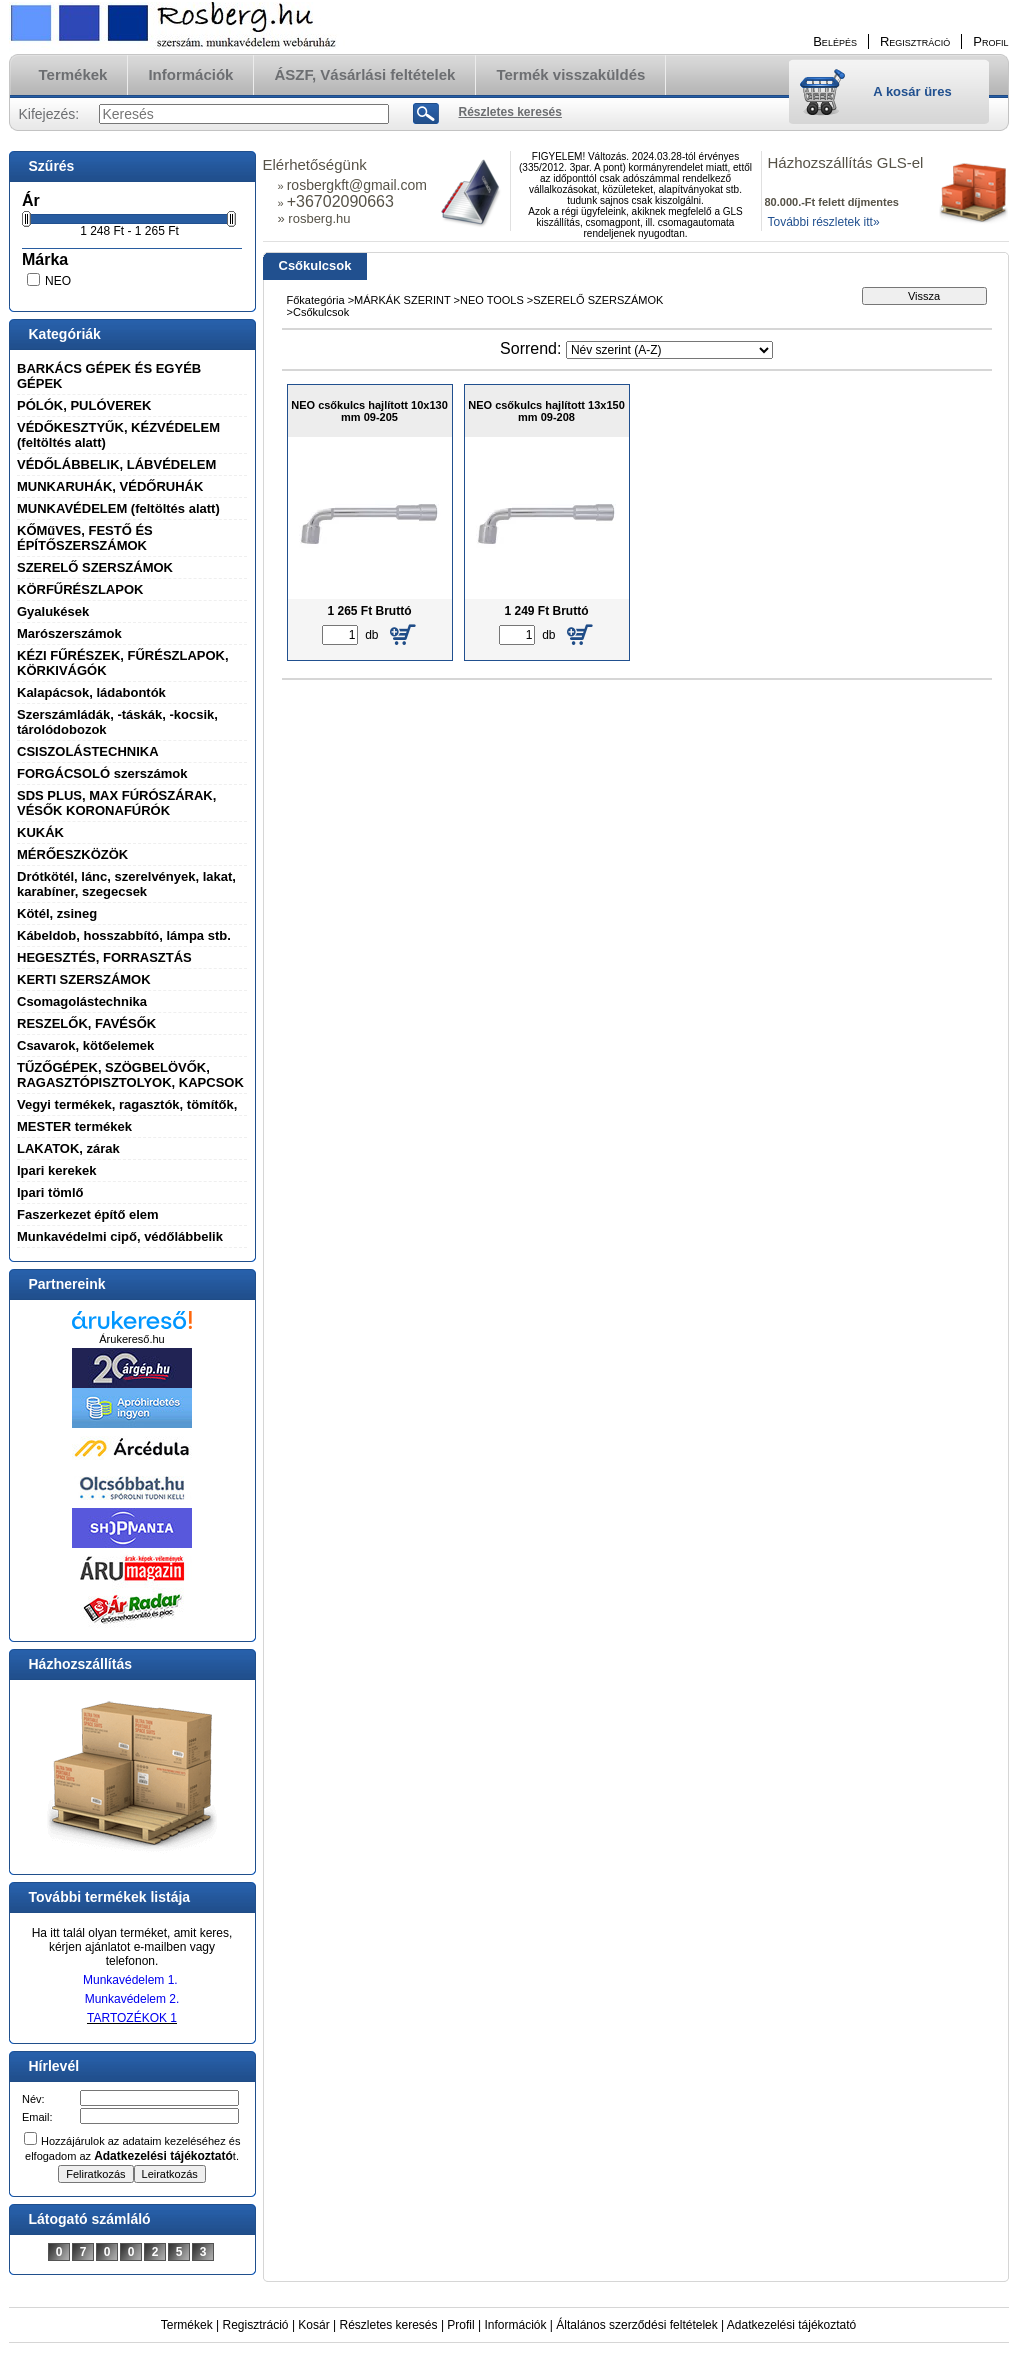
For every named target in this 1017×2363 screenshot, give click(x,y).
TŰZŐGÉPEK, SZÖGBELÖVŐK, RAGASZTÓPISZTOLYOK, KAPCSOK (130, 1075)
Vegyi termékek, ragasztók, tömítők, (127, 1104)
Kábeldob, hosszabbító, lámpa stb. (124, 935)
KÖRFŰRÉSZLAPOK (80, 589)
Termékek (187, 2325)
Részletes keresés (389, 2325)
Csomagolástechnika (82, 1001)
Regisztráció (256, 2325)
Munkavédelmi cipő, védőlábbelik (120, 1236)
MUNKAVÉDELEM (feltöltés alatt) (118, 508)
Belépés (835, 41)
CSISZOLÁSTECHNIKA (88, 751)
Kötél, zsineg (57, 913)
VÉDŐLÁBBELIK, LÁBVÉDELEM (116, 464)
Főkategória (316, 300)
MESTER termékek (74, 1126)
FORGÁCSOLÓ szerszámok (102, 773)
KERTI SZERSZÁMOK (84, 979)
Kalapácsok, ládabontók (91, 692)
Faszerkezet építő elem (88, 1214)
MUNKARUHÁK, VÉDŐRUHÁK (110, 486)
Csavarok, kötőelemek (85, 1045)
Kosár (313, 2325)
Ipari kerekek (57, 1170)
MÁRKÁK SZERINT (403, 300)
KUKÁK (40, 832)
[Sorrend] (669, 350)
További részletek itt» (824, 222)
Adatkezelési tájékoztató (791, 2325)
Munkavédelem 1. (130, 1980)
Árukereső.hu (131, 1339)
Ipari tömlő (50, 1192)
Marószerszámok (69, 633)
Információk (515, 2325)
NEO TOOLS (492, 300)
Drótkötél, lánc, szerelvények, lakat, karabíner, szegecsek (126, 884)
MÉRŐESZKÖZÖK (72, 854)
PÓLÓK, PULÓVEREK (84, 405)
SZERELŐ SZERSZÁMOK (95, 567)
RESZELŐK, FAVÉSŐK (86, 1023)
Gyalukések (53, 611)
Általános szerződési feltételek (636, 2325)
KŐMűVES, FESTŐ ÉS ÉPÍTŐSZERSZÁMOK (85, 538)
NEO (58, 281)
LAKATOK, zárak (68, 1148)
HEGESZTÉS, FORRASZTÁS (104, 957)
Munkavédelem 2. (132, 1999)
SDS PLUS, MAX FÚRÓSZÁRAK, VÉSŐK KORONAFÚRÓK (116, 803)
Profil (460, 2325)
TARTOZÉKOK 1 (132, 2018)
